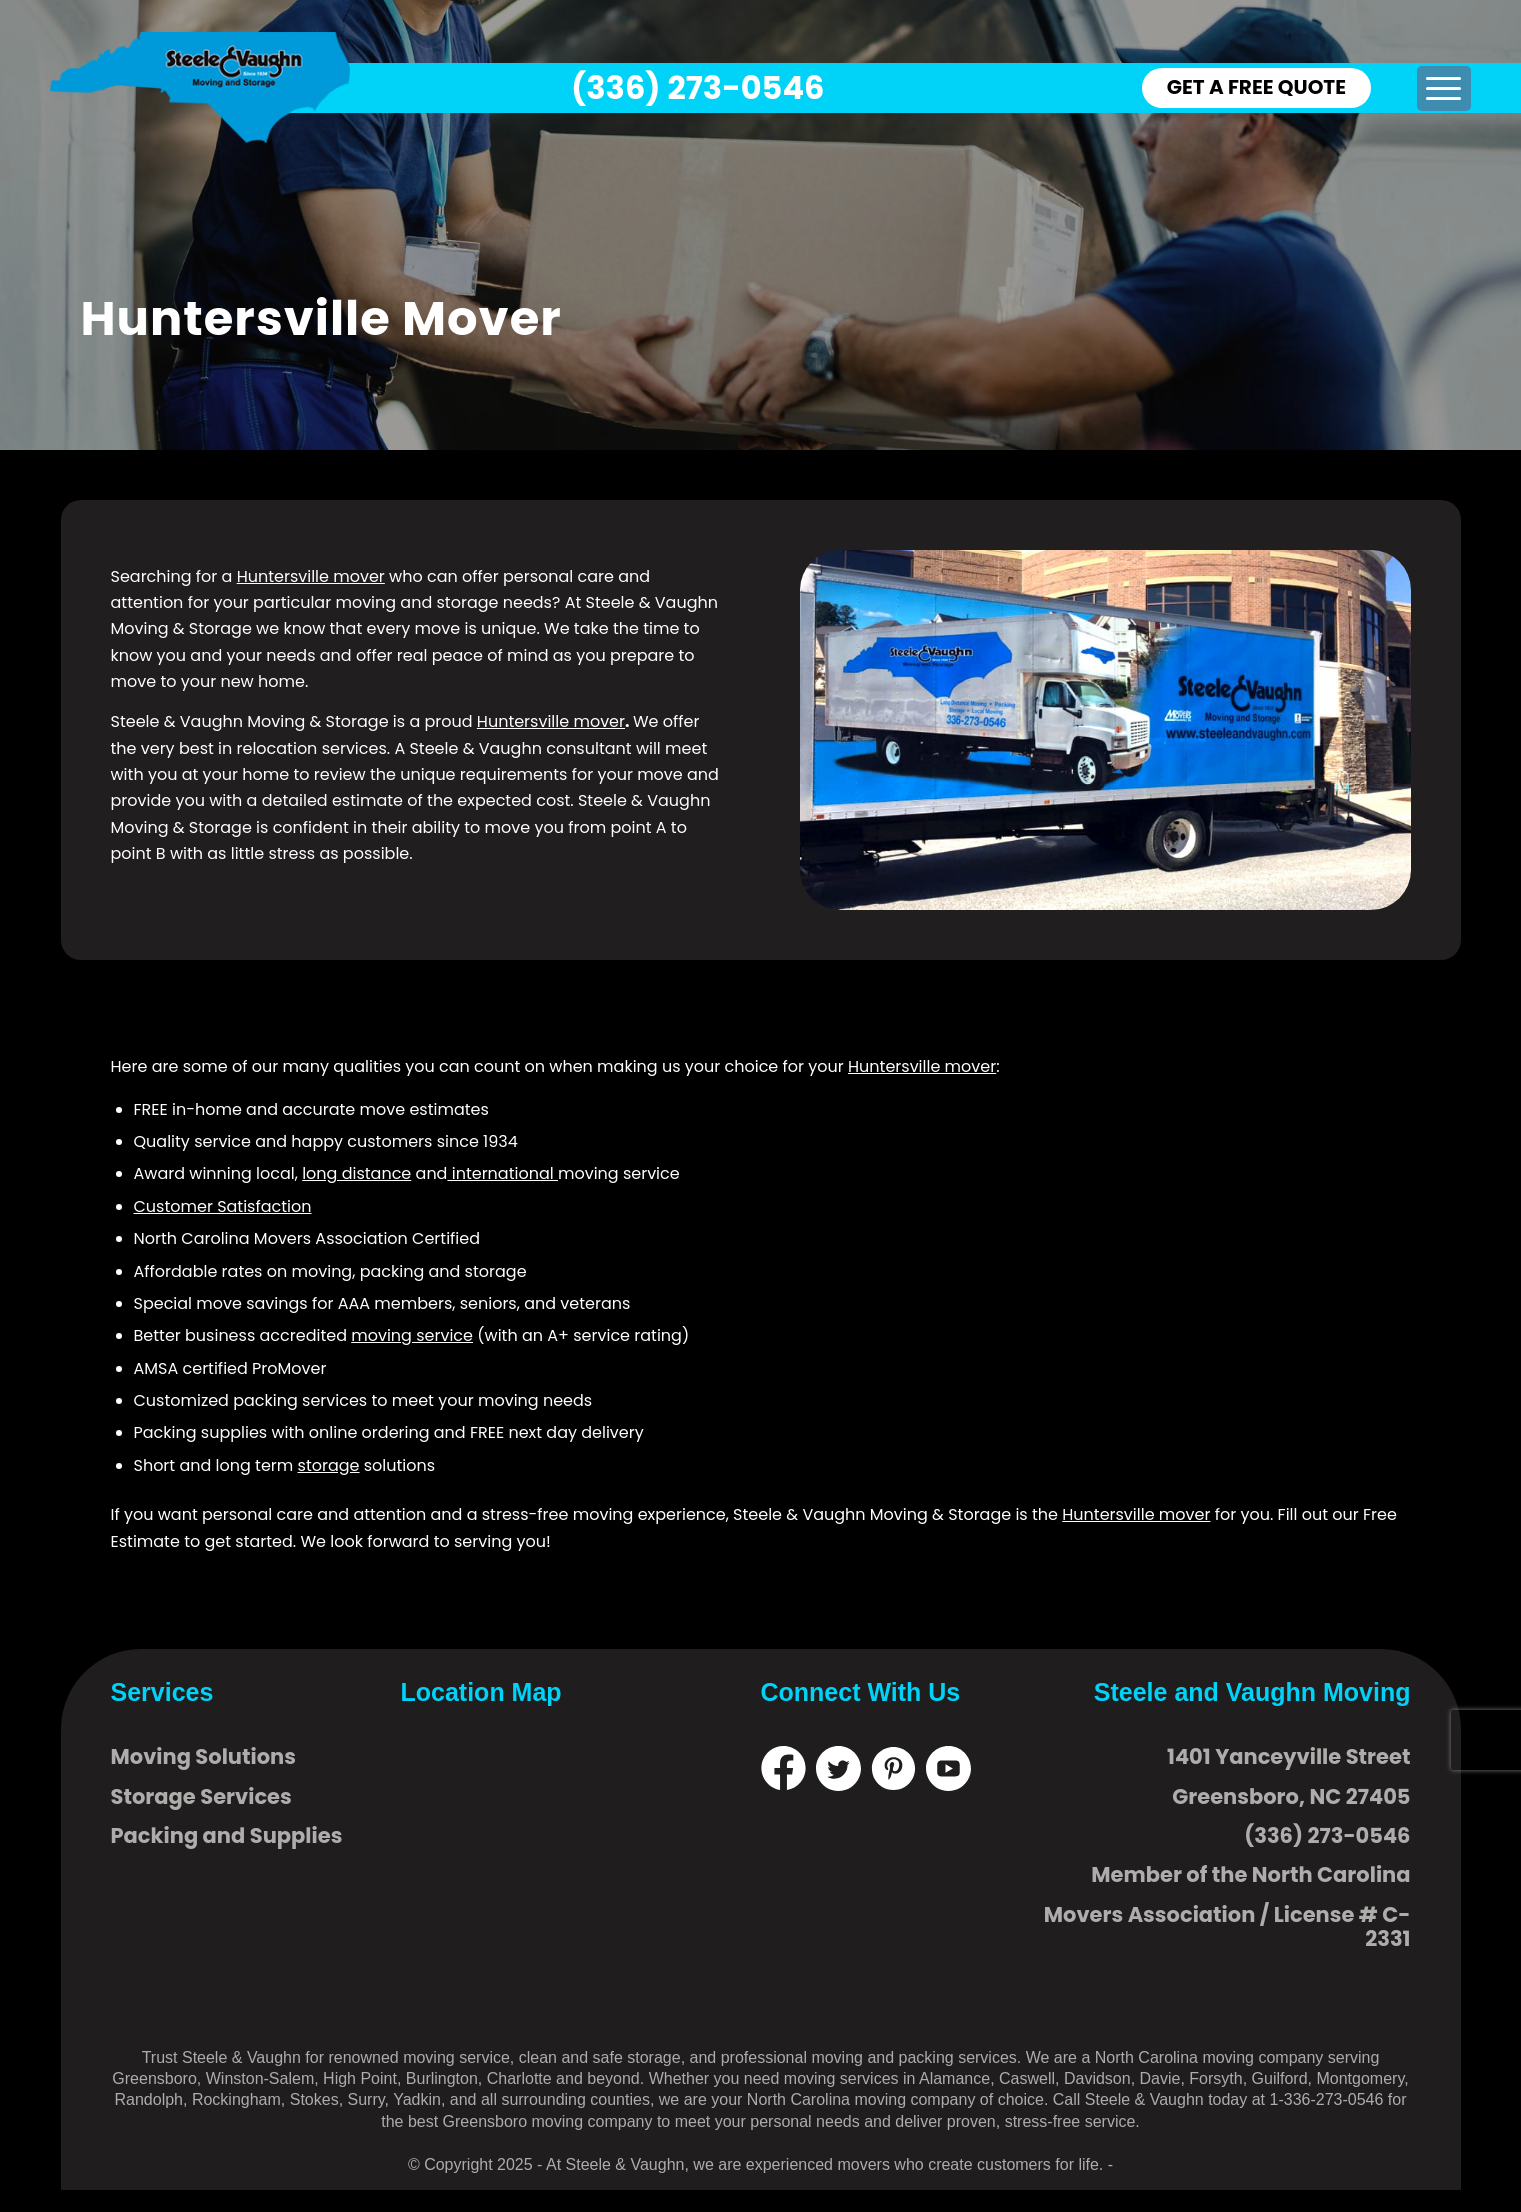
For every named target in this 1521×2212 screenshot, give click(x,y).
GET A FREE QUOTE (1256, 87)
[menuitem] (1443, 88)
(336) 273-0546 (697, 87)
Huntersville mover (311, 576)
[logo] (200, 87)
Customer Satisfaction (223, 1206)
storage (329, 1465)
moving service (412, 1335)
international (502, 1173)
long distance (356, 1173)
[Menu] (1443, 88)
